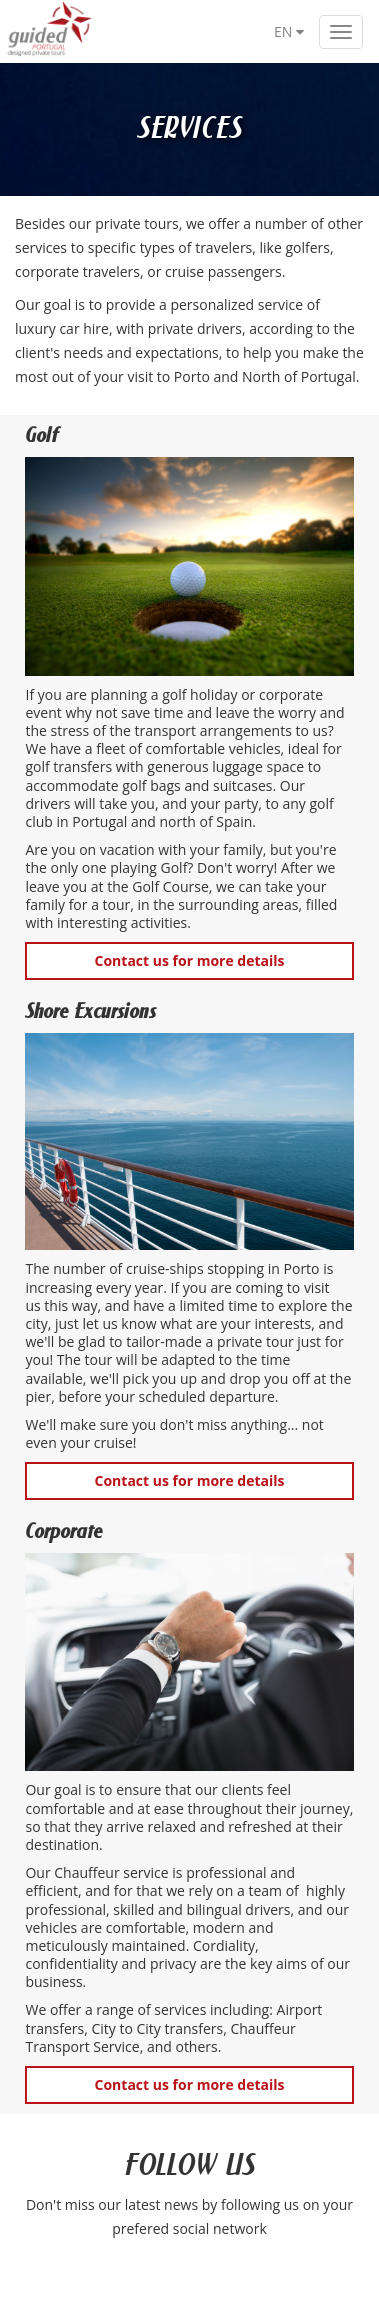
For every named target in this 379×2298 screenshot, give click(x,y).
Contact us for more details (190, 960)
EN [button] (289, 31)
